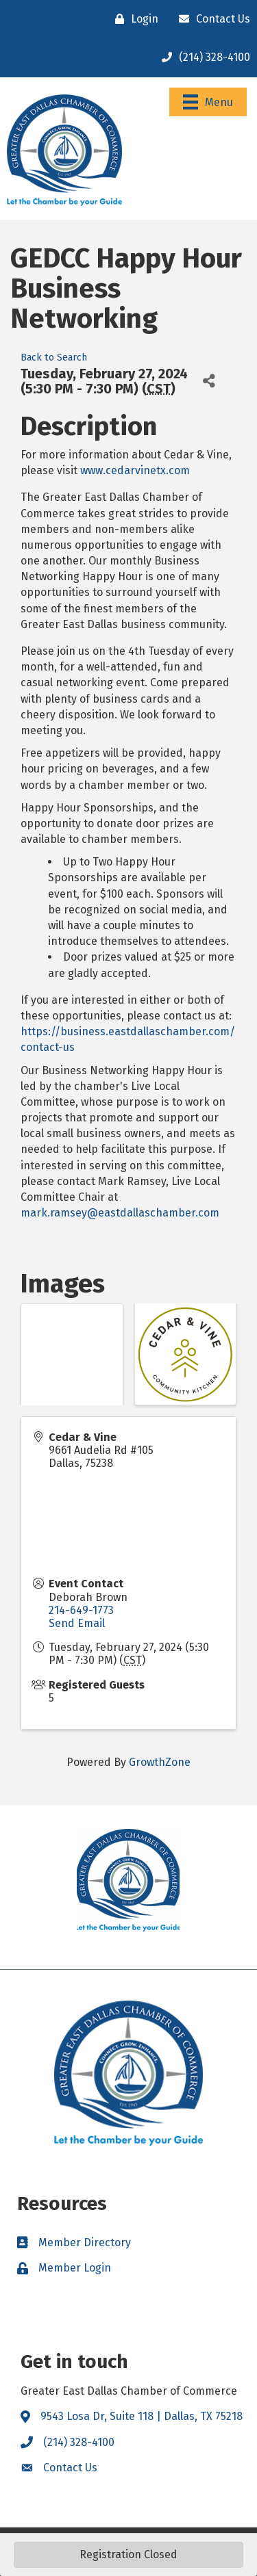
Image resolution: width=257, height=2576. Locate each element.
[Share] (208, 380)
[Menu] (208, 102)
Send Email (77, 1623)
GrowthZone (160, 1762)
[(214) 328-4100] (202, 57)
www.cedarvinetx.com (135, 470)
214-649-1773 (81, 1610)
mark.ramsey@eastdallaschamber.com (120, 1212)
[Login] (133, 19)
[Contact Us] (211, 19)
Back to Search (54, 357)
